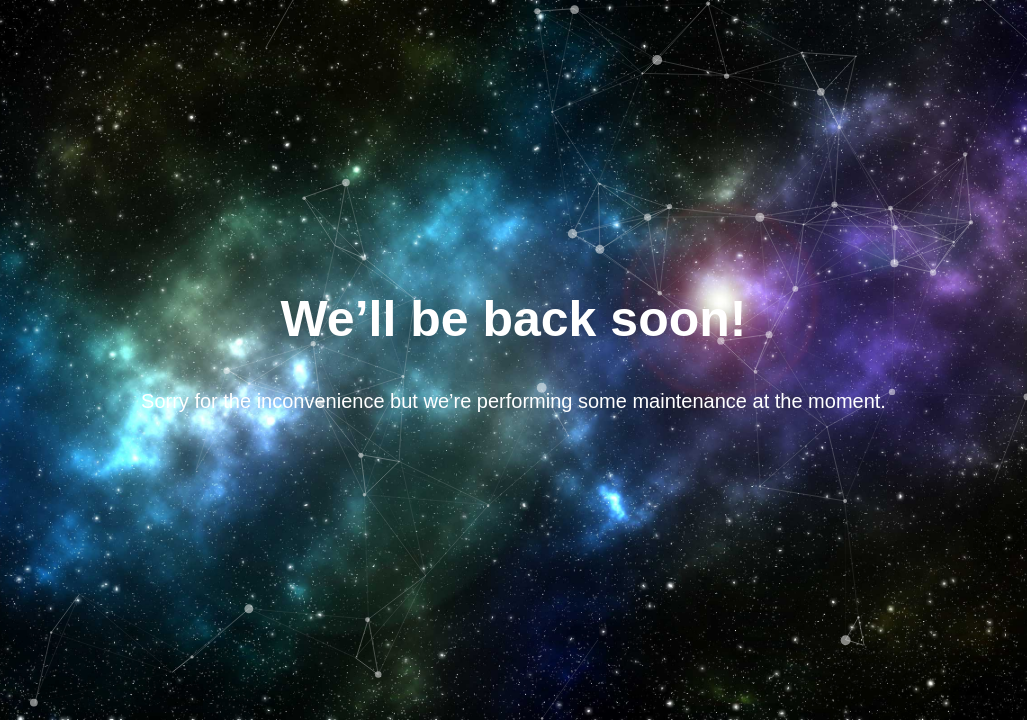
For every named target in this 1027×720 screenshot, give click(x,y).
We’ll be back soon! (514, 319)
